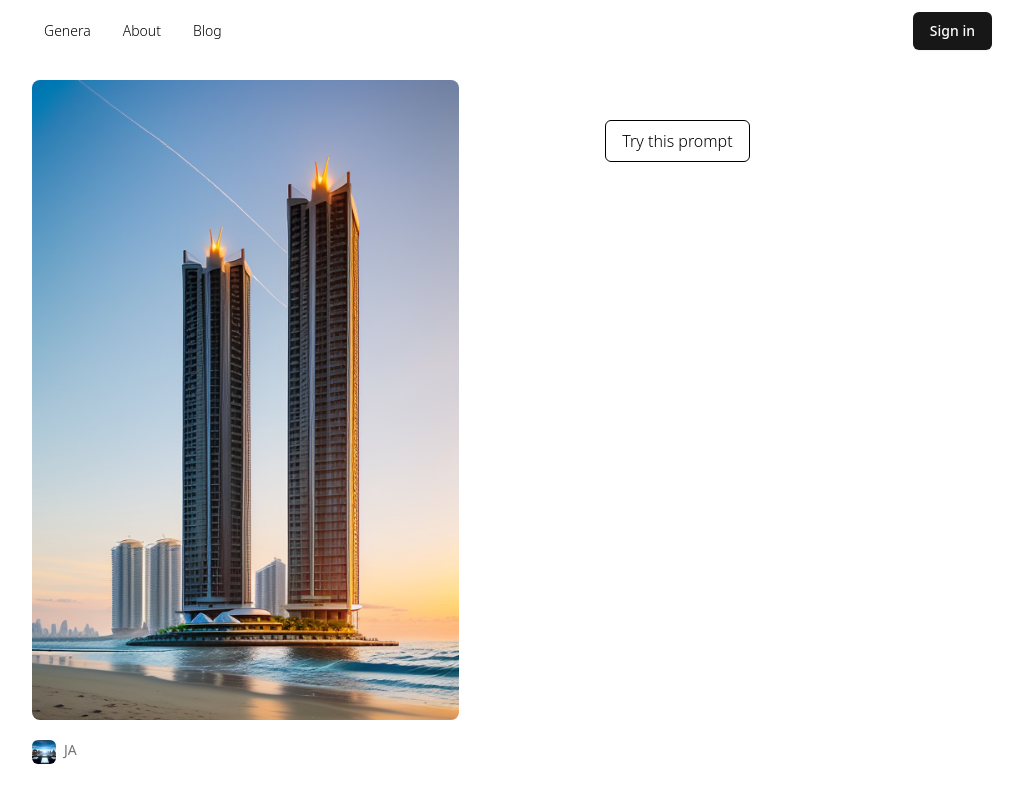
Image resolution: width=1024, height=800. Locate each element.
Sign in (952, 30)
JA (70, 749)
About (142, 30)
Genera (67, 30)
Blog (207, 30)
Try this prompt (677, 141)
